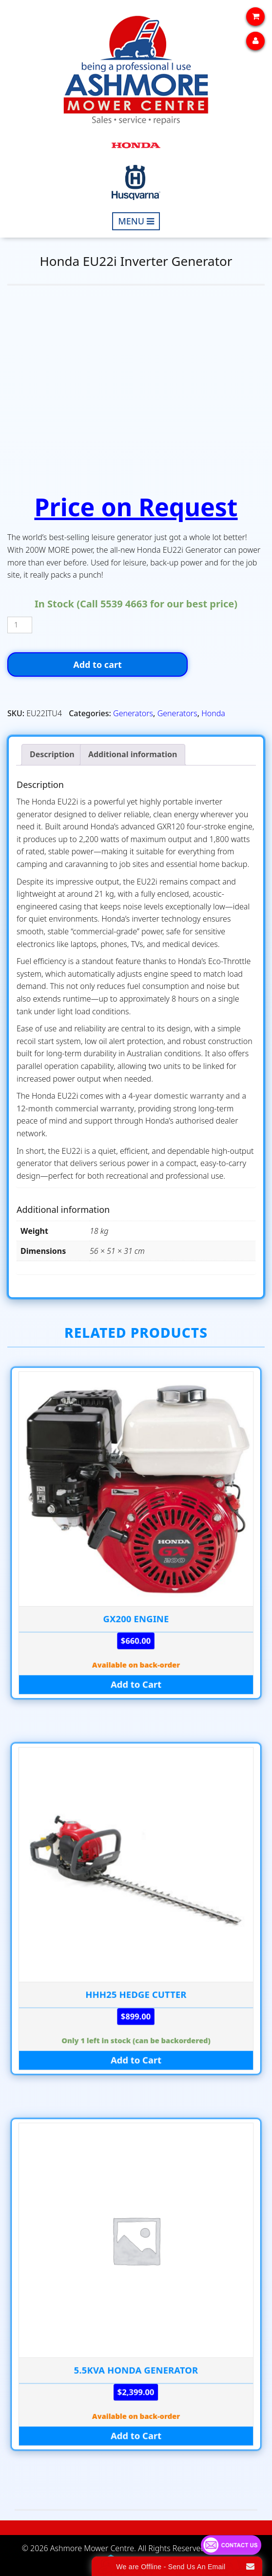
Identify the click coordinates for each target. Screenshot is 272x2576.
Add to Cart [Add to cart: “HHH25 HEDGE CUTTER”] (136, 2060)
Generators (133, 713)
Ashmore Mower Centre (92, 2548)
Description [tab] (52, 754)
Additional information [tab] (132, 754)
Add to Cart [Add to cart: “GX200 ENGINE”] (136, 1684)
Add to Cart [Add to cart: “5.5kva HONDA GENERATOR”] (136, 2436)
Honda (213, 713)
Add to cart (97, 664)
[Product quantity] (19, 625)
